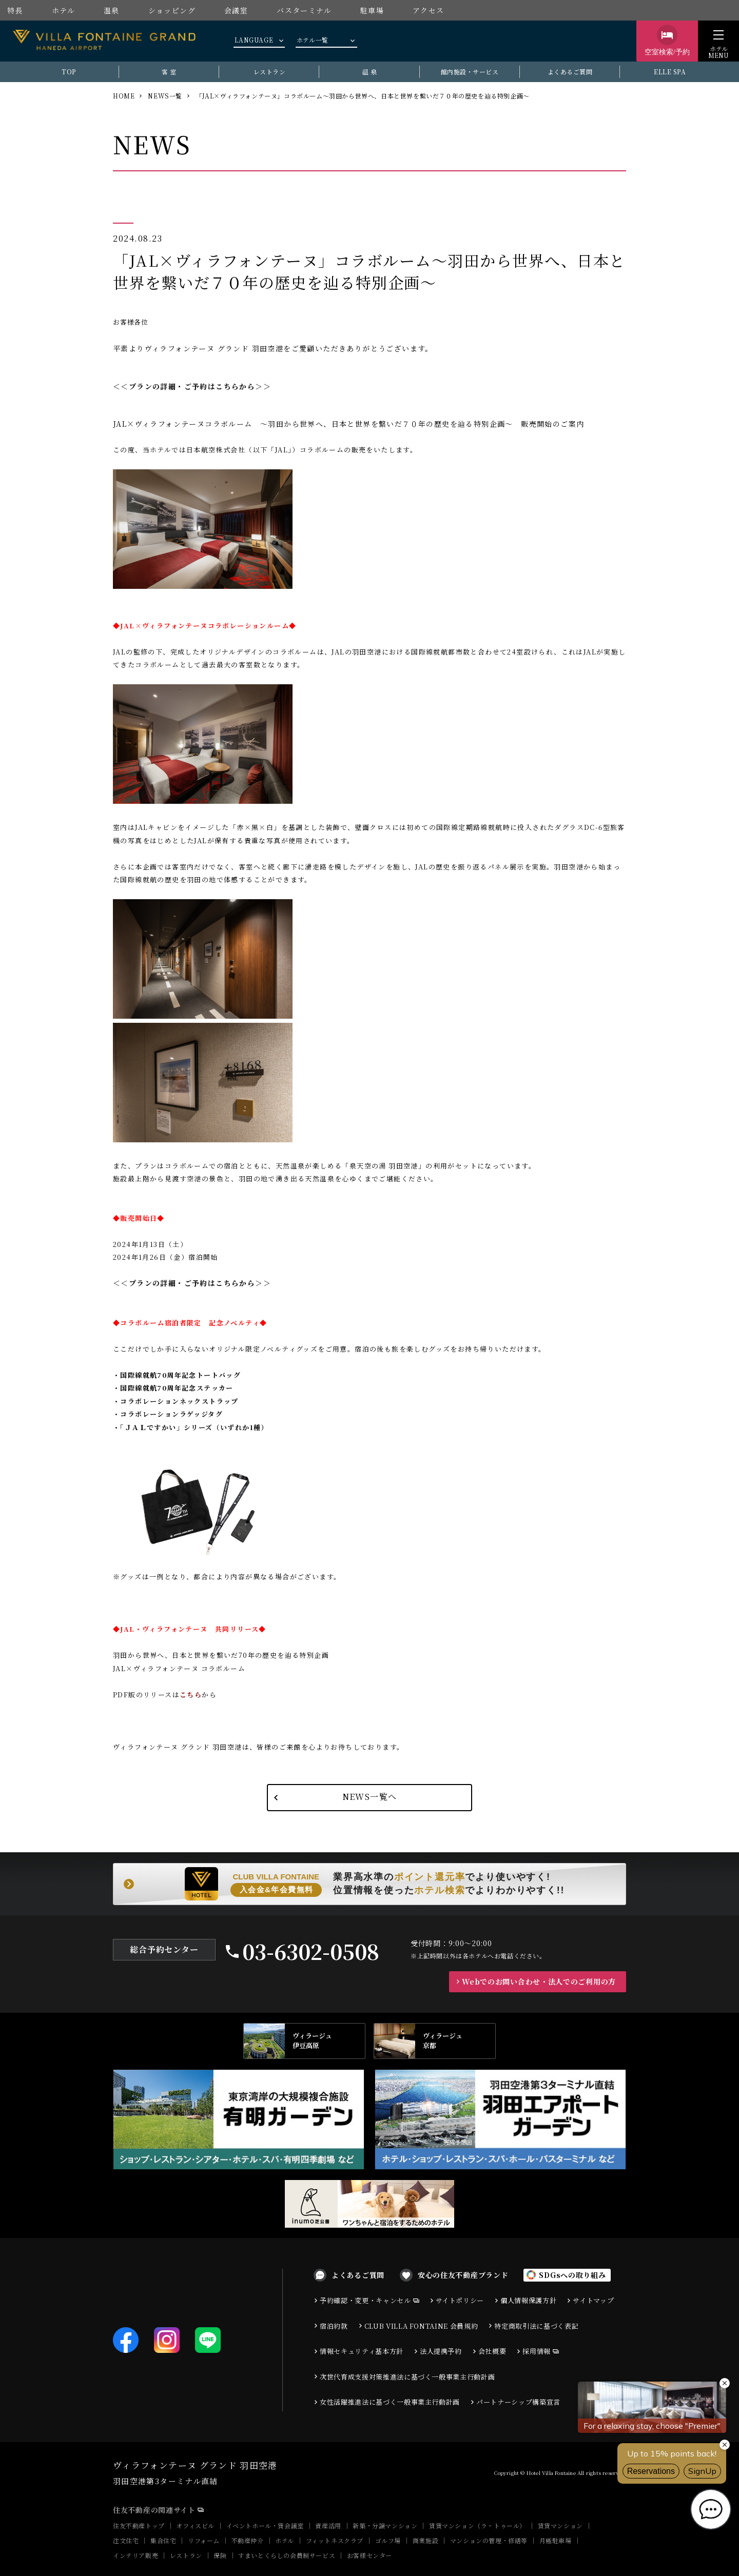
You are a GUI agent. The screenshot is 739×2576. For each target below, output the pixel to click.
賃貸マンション (560, 2525)
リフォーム (204, 2540)
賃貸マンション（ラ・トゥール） (477, 2525)
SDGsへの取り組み (572, 2275)
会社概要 (492, 2351)
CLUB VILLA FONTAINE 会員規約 (421, 2326)
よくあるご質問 (358, 2275)
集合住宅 (163, 2540)
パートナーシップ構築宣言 (518, 2402)
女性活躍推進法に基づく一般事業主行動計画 (390, 2402)
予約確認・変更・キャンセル (365, 2300)
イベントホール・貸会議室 (265, 2525)
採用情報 (536, 2351)
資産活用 (328, 2525)
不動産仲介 (247, 2540)
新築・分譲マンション (385, 2525)
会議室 (236, 10)
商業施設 (425, 2540)
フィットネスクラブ (334, 2540)
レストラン (186, 2555)
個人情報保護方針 (528, 2300)
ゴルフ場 (388, 2540)
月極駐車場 (555, 2540)
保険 (219, 2555)
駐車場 (372, 10)
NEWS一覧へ (369, 1796)
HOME (123, 95)
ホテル (63, 10)
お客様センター (369, 2555)
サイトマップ (593, 2300)
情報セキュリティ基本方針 (361, 2351)
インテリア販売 (135, 2555)
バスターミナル (304, 10)
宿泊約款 (334, 2326)
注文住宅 (126, 2540)
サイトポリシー (460, 2300)
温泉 (112, 10)
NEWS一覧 (165, 95)
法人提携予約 (441, 2351)
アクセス (428, 10)
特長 (15, 10)
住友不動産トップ (139, 2525)
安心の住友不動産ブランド (463, 2275)
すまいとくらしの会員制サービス (286, 2555)
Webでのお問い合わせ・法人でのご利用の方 (539, 1981)
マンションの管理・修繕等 (489, 2540)
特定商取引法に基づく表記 (536, 2326)
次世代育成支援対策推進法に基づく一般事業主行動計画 (407, 2377)
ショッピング (172, 10)
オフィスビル (195, 2525)
